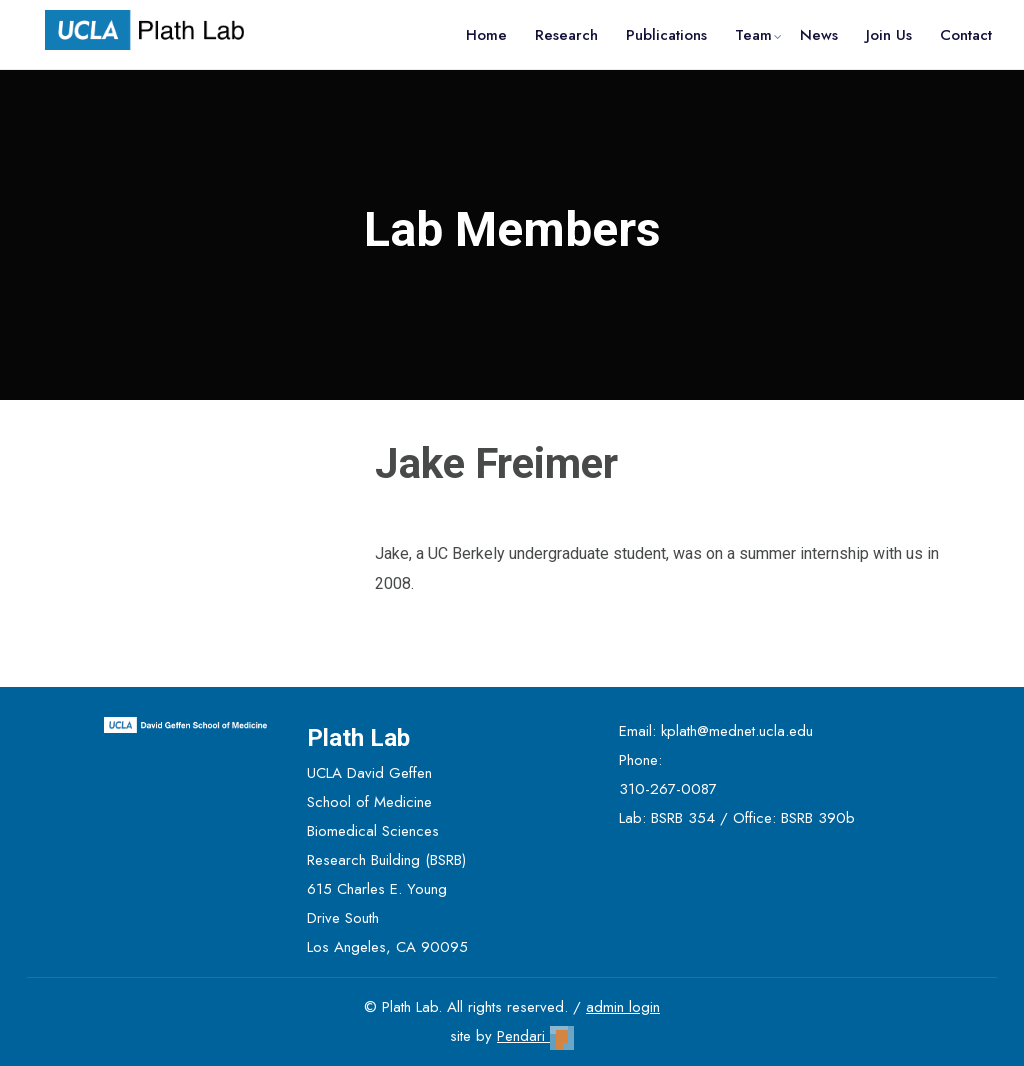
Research (566, 35)
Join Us (889, 35)
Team (753, 35)
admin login (623, 1007)
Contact (966, 35)
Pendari (535, 1036)
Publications (666, 35)
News (819, 35)
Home (486, 35)
